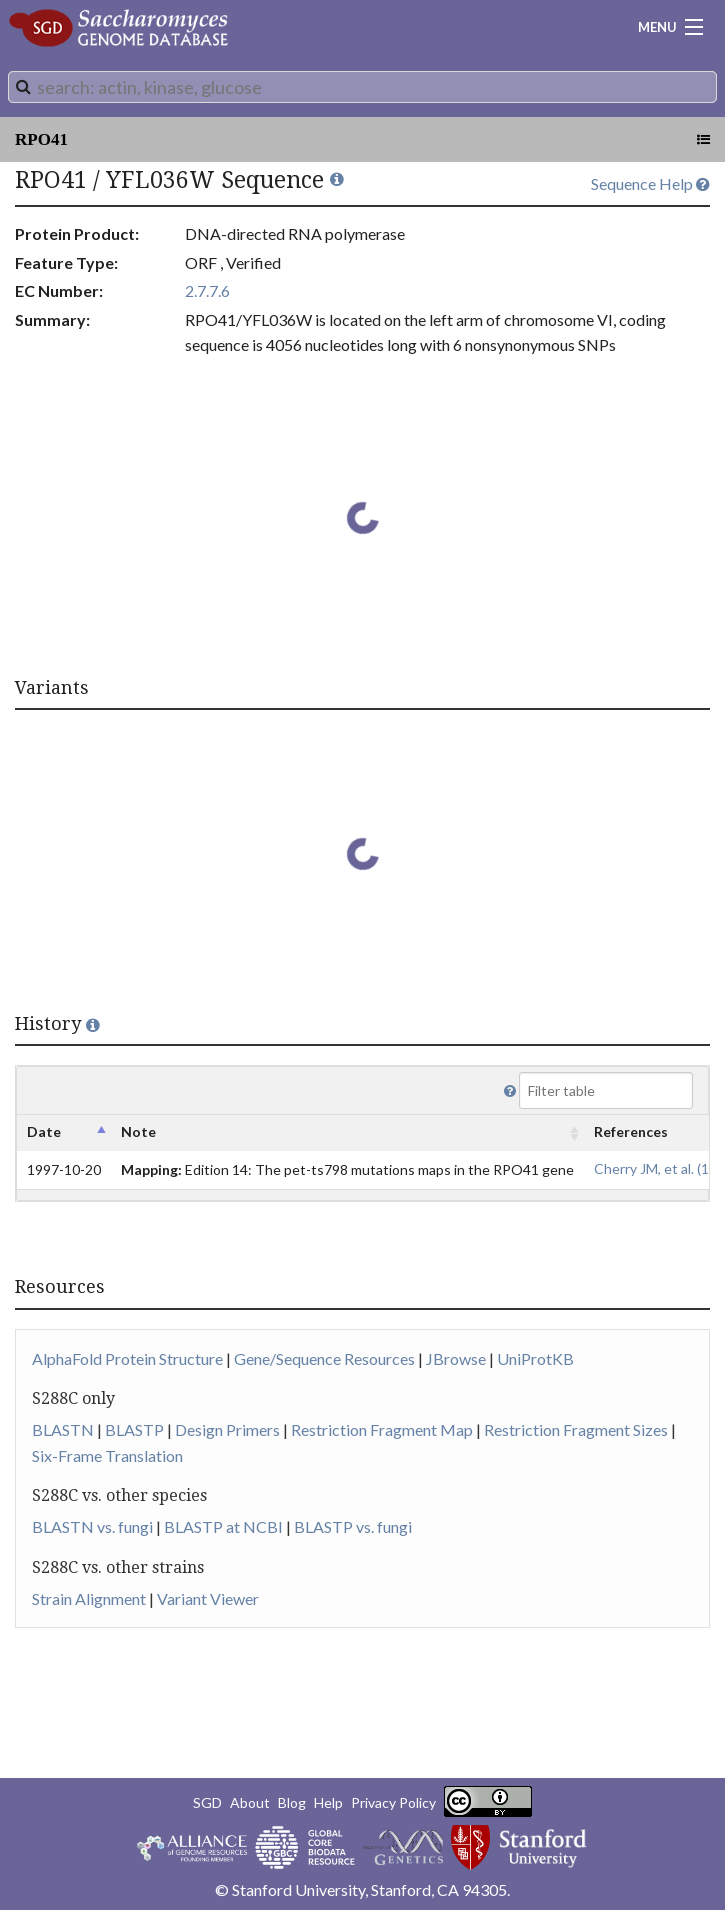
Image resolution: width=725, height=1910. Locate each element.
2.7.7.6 (207, 290)
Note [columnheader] (138, 1131)
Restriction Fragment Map (382, 1429)
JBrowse (456, 1358)
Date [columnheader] (44, 1131)
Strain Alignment (89, 1598)
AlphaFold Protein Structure (127, 1358)
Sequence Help (650, 183)
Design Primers (227, 1429)
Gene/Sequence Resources (324, 1358)
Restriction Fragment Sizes (576, 1429)
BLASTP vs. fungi (353, 1526)
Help (328, 1802)
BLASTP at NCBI (223, 1526)
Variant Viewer (208, 1598)
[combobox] (362, 87)
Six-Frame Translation (107, 1455)
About (250, 1802)
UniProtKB (535, 1358)
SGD (207, 1802)
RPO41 (41, 139)
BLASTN (63, 1429)
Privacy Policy (393, 1802)
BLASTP (134, 1429)
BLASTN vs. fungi (92, 1526)
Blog (292, 1802)
